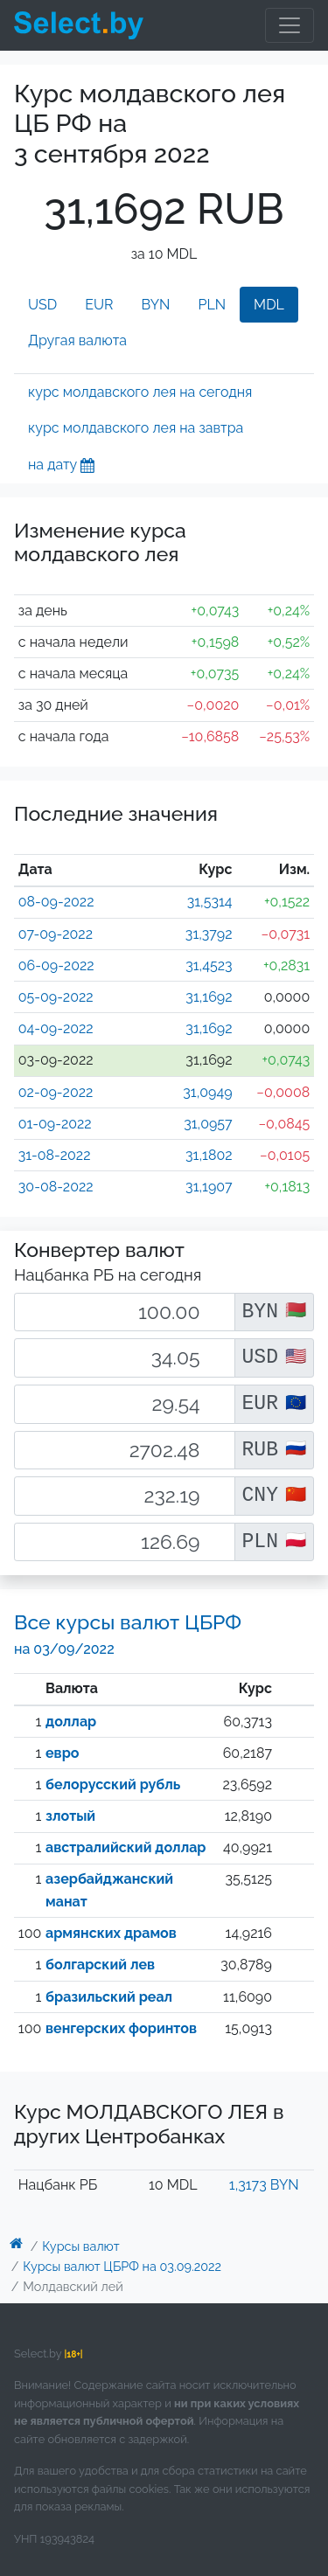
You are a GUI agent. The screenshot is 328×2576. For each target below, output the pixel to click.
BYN (156, 304)
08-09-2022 (56, 901)
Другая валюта (77, 340)
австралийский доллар (125, 1847)
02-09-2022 (56, 1092)
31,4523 (208, 965)
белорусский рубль (112, 1784)
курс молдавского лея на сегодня (140, 392)
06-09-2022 (56, 965)
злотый (70, 1816)
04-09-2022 (56, 1028)
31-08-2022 (54, 1155)
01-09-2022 (55, 1123)
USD (42, 304)
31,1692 (208, 997)
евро (62, 1753)
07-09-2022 (55, 934)
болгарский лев (100, 1964)
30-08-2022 (56, 1186)
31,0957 (208, 1123)
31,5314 (210, 901)
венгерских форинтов (121, 2028)
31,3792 (209, 934)
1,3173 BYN (264, 2185)
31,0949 (207, 1092)
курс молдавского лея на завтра (135, 428)
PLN (212, 304)
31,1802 (208, 1155)
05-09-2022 (56, 997)
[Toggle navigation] (289, 25)
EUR (99, 304)
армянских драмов (111, 1933)
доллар (70, 1721)
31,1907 (208, 1186)
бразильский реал (108, 1997)
